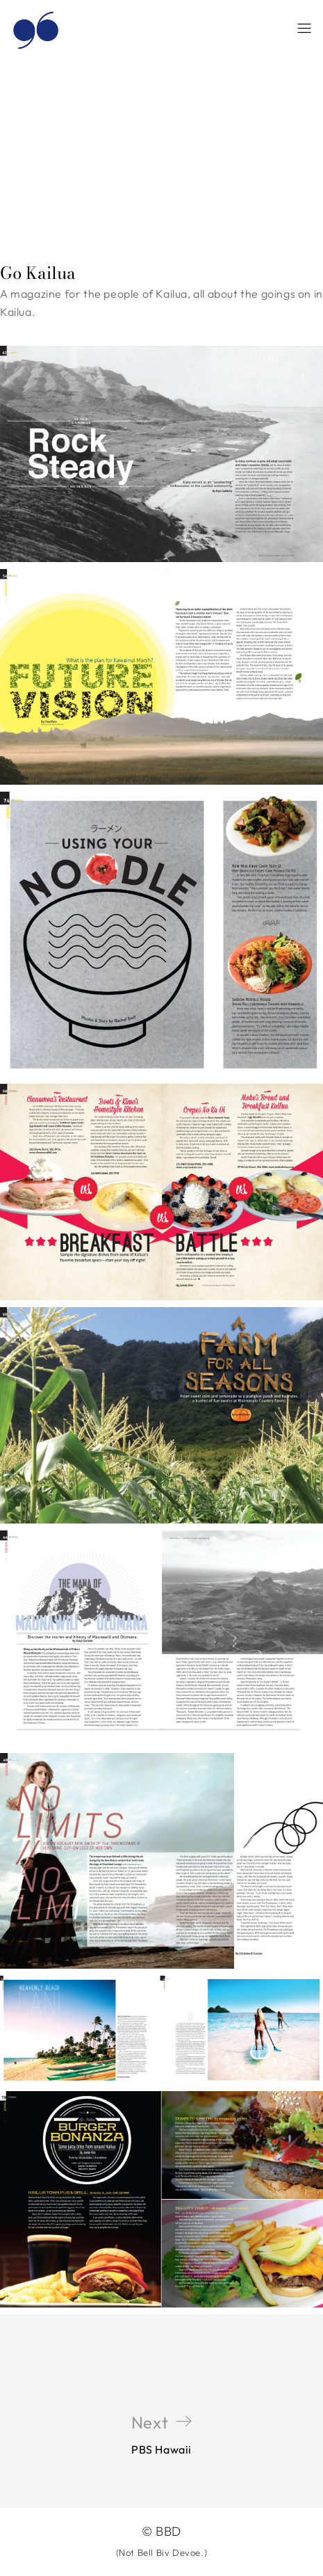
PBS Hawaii (161, 2434)
